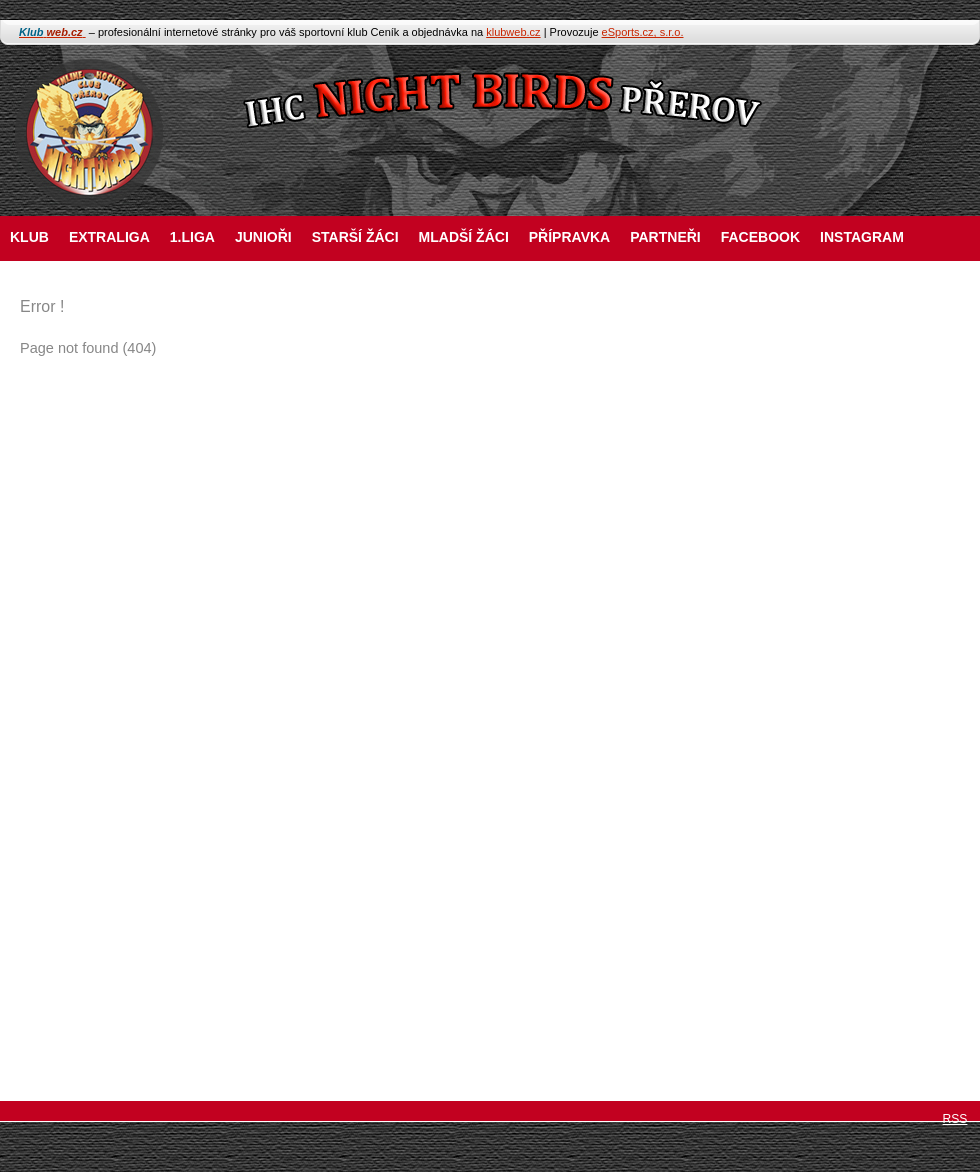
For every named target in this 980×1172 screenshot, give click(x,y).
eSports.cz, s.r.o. (643, 32)
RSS (955, 1119)
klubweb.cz (513, 32)
